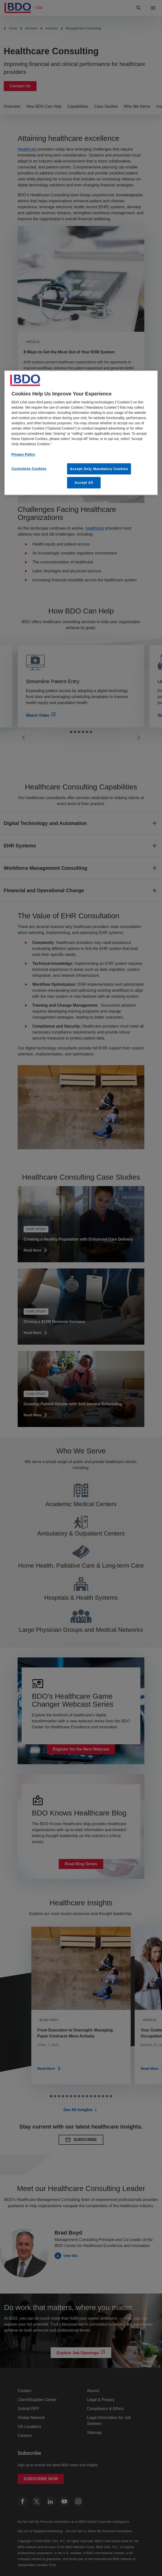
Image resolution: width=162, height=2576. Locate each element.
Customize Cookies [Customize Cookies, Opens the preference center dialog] (28, 468)
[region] (81, 432)
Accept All (84, 483)
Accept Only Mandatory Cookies (99, 469)
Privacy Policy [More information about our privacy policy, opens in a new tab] (23, 454)
